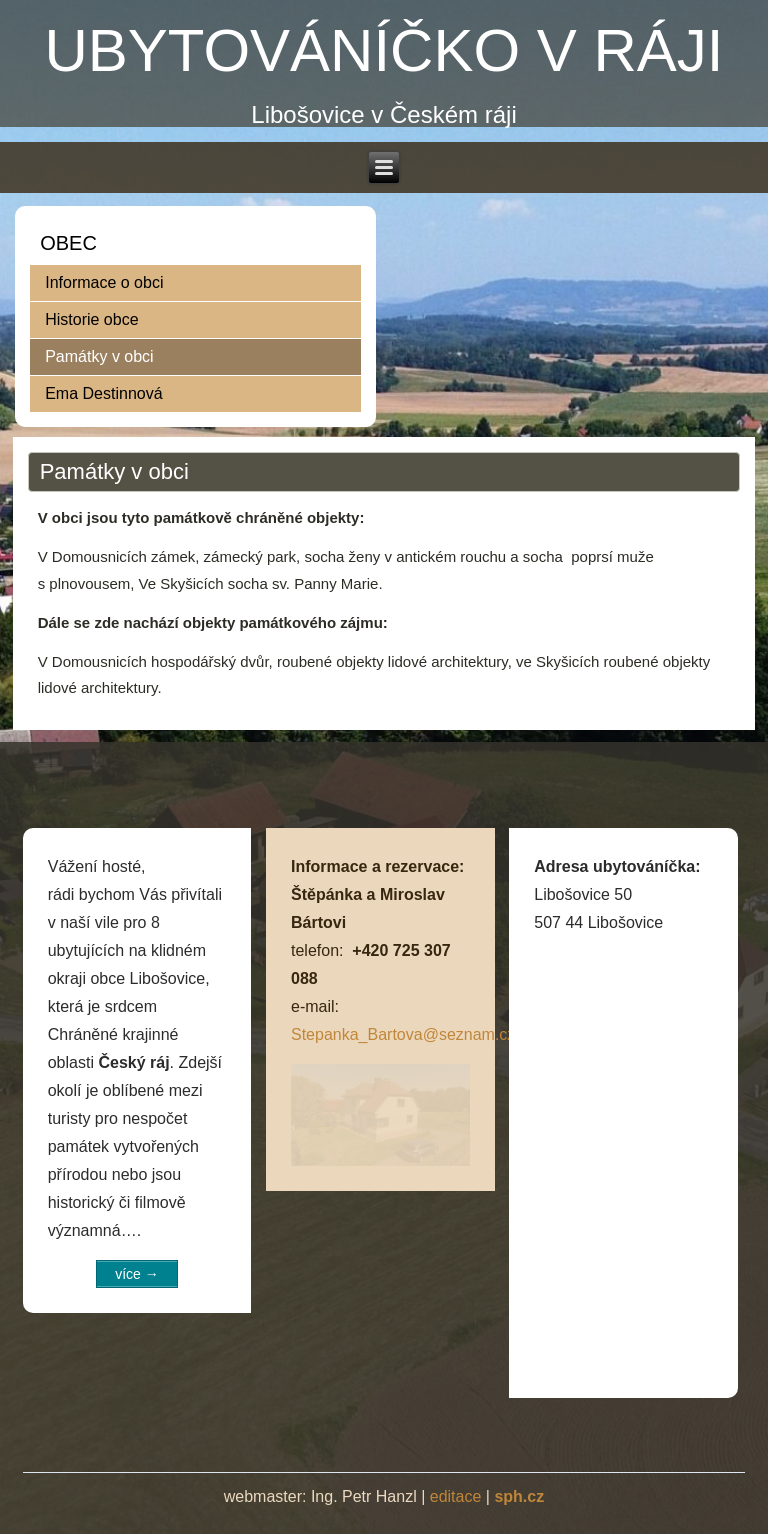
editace (456, 1496)
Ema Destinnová (103, 393)
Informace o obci (104, 282)
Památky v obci (99, 356)
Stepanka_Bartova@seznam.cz (403, 1034)
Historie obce (91, 319)
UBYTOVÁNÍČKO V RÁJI (383, 50)
